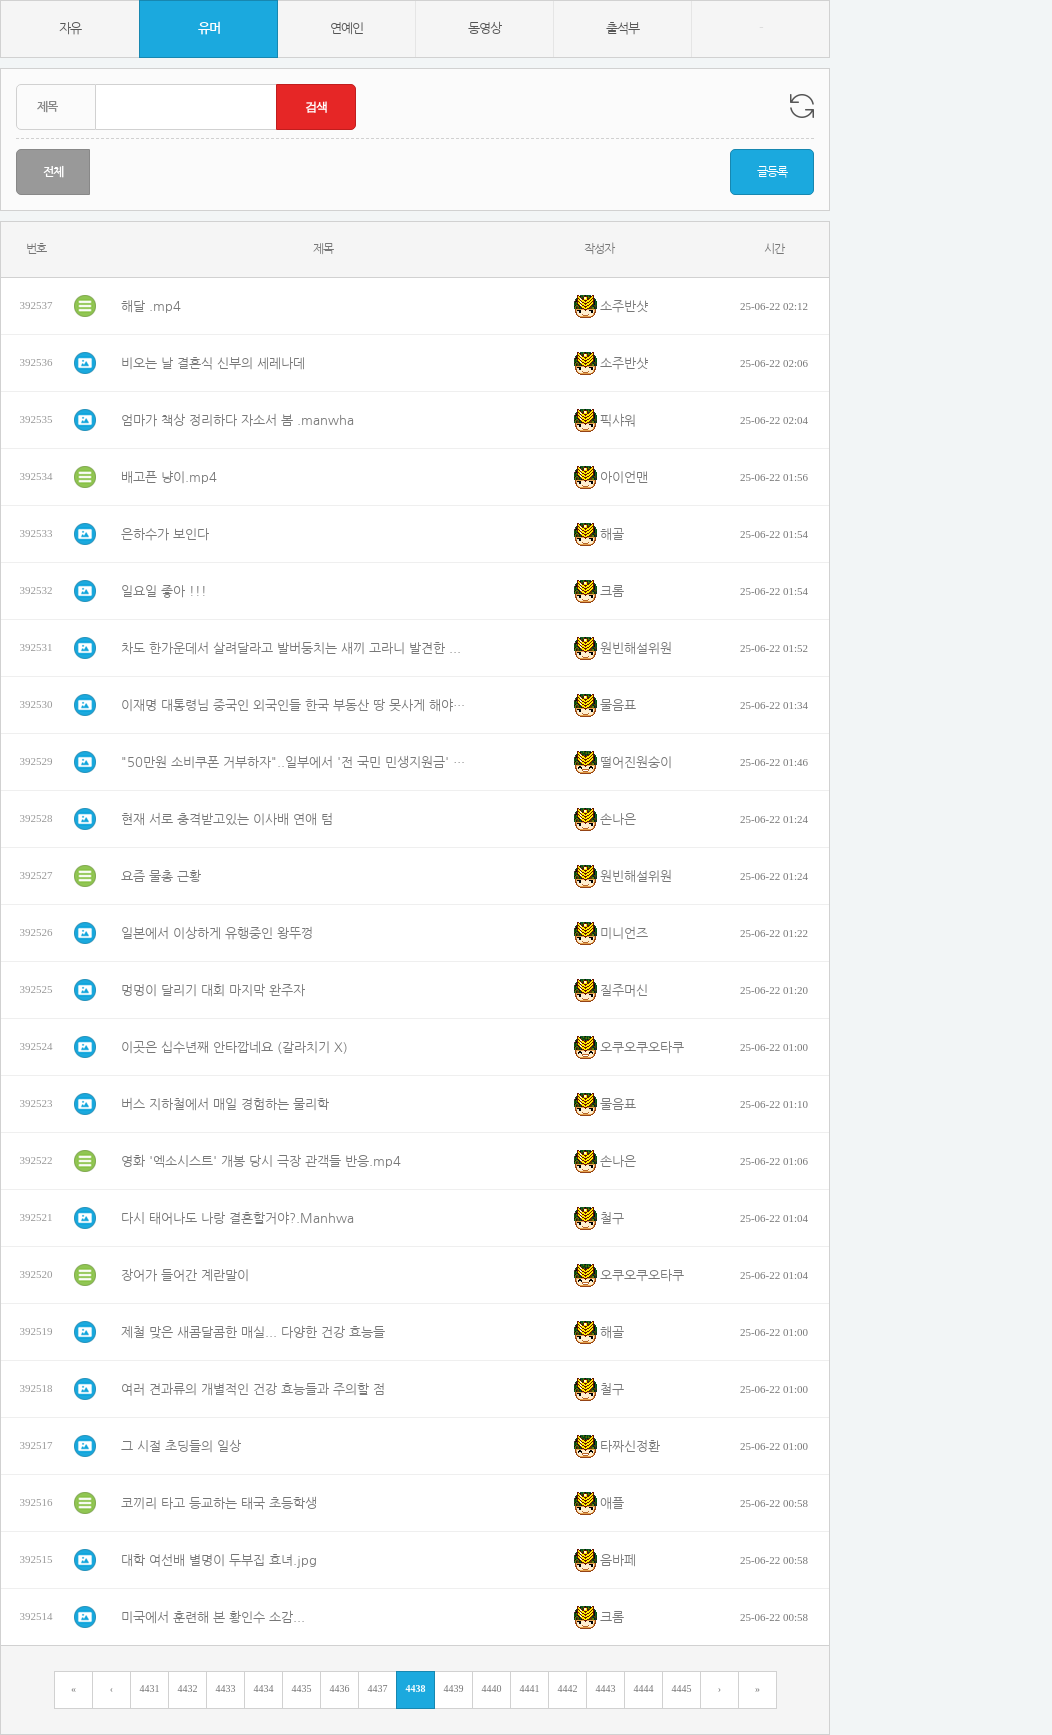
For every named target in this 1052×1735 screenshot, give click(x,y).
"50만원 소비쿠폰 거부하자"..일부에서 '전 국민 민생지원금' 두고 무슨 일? (296, 762)
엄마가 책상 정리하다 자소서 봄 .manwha (237, 420)
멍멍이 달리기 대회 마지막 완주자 (213, 990)
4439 (454, 1688)
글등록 (772, 172)
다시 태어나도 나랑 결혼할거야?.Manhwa (237, 1218)
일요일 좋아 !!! (164, 591)
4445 (682, 1688)
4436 (340, 1688)
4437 (378, 1688)
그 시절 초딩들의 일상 (181, 1446)
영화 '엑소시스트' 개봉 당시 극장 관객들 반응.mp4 (261, 1161)
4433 (226, 1688)
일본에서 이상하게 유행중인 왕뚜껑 (217, 933)
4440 (492, 1688)
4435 (302, 1688)
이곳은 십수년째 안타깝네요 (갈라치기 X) (234, 1047)
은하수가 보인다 (165, 534)
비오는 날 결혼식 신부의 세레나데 (213, 363)
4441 (530, 1688)
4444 (644, 1688)
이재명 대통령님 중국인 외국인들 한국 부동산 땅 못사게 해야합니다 (296, 705)
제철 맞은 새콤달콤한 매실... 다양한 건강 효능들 (253, 1332)
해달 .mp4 (151, 306)
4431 (150, 1688)
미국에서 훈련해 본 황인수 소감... (213, 1617)
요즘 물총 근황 (161, 876)
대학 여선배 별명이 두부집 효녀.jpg (219, 1560)
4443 (606, 1688)
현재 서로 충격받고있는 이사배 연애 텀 (227, 819)
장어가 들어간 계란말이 (185, 1275)
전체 (53, 172)
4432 (188, 1688)
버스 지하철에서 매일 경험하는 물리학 (225, 1104)
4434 (264, 1688)
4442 (568, 1688)
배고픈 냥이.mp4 (169, 477)
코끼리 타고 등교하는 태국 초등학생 (219, 1503)
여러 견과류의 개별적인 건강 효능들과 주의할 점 (253, 1389)
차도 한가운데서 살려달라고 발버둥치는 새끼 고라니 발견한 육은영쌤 (296, 648)
